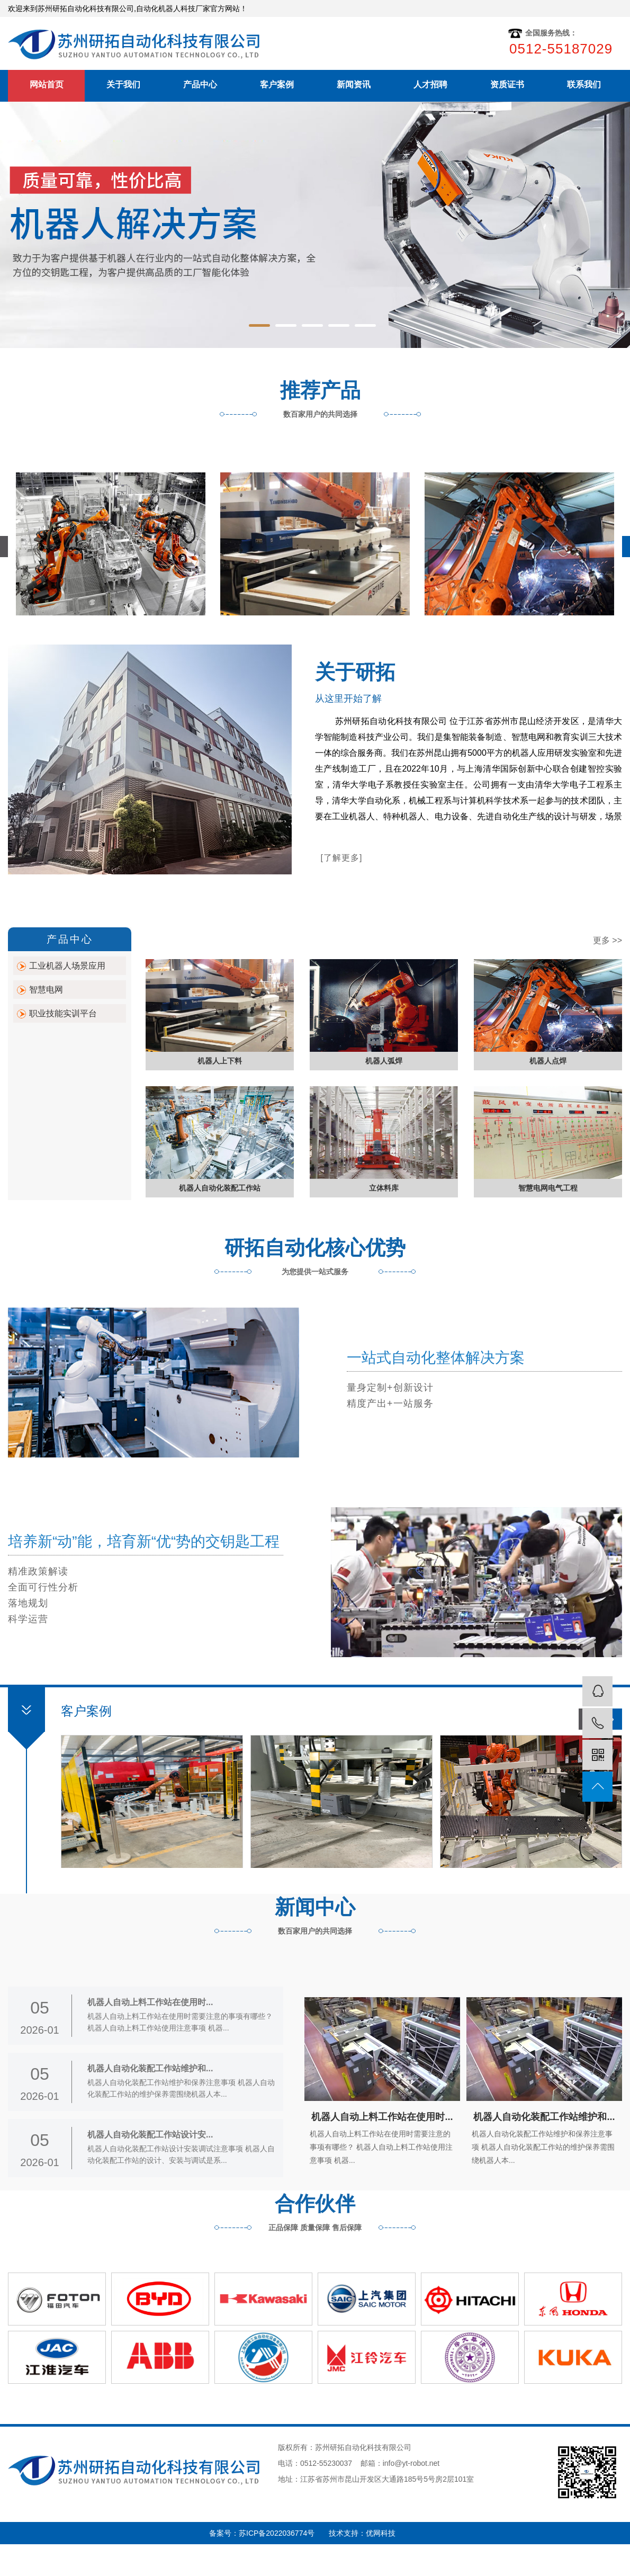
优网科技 (380, 2533)
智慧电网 (46, 989)
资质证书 (507, 84)
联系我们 (584, 84)
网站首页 (47, 84)
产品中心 (200, 84)
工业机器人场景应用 (67, 965)
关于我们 (123, 84)
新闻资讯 (354, 84)
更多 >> (607, 940)
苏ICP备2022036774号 (284, 2533)
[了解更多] (342, 857)
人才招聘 (430, 84)
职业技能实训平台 (63, 1013)
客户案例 (277, 84)
